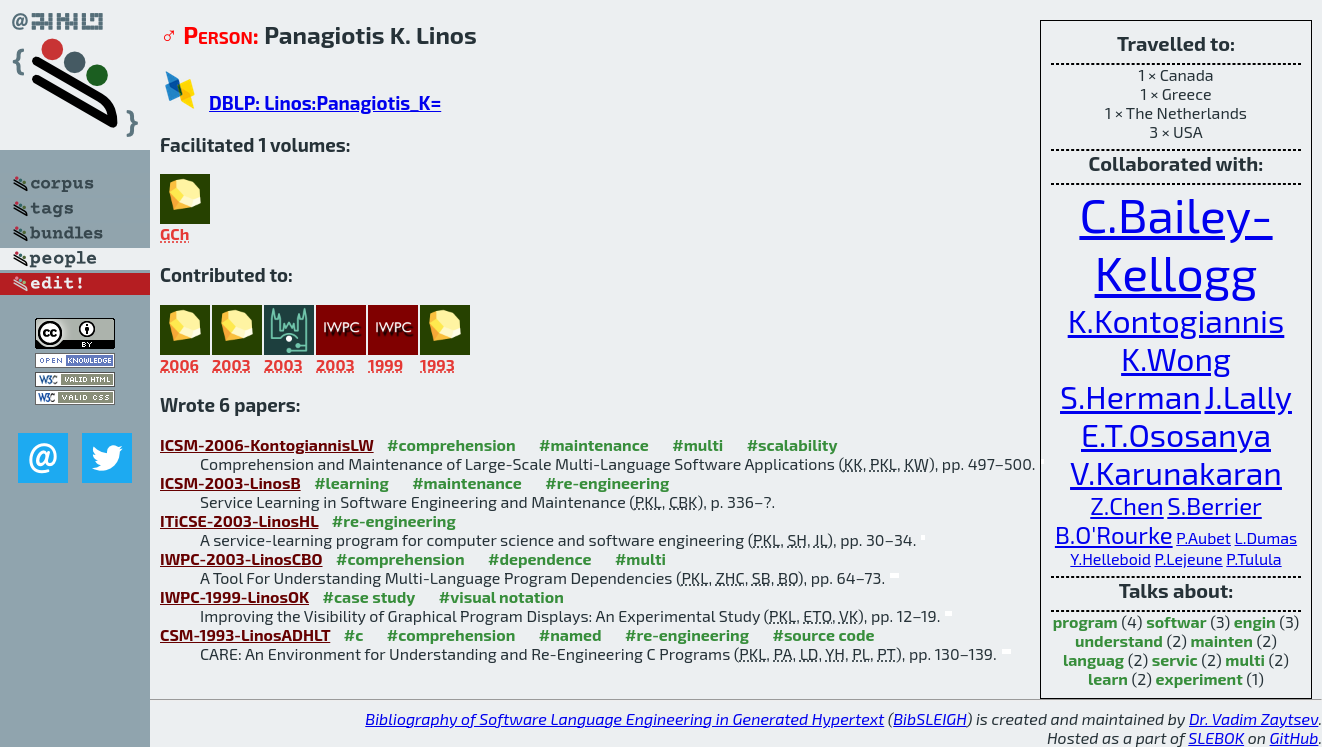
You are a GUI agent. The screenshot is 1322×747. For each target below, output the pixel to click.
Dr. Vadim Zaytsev (1253, 718)
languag (1093, 659)
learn (1108, 678)
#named (570, 634)
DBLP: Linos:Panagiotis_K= (325, 102)
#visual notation (501, 596)
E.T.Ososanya (1176, 434)
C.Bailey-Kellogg (1175, 243)
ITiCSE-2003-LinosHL (239, 520)
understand (1119, 640)
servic (1175, 659)
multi (1245, 659)
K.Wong (1176, 358)
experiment (1199, 678)
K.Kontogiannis (1176, 320)
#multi (697, 444)
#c (354, 634)
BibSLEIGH (929, 718)
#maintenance (594, 444)
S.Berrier (1214, 505)
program (1085, 621)
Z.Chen (1126, 505)
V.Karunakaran (1176, 472)
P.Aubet (1203, 537)
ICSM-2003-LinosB (230, 482)
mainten (1221, 640)
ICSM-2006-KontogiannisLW (267, 444)
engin (1255, 621)
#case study (368, 596)
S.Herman (1130, 396)
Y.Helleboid (1110, 558)
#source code (823, 634)
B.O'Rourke (1114, 534)
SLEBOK (1216, 737)
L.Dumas (1266, 537)
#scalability (792, 444)
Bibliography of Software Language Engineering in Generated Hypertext (624, 718)
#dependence (539, 558)
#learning (351, 482)
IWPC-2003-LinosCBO (241, 558)
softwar (1176, 621)
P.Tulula (1253, 558)
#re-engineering (607, 482)
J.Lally (1247, 396)
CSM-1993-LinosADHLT (245, 634)
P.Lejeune (1188, 558)
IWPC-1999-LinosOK (234, 596)
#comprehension (451, 444)
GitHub (1294, 737)
